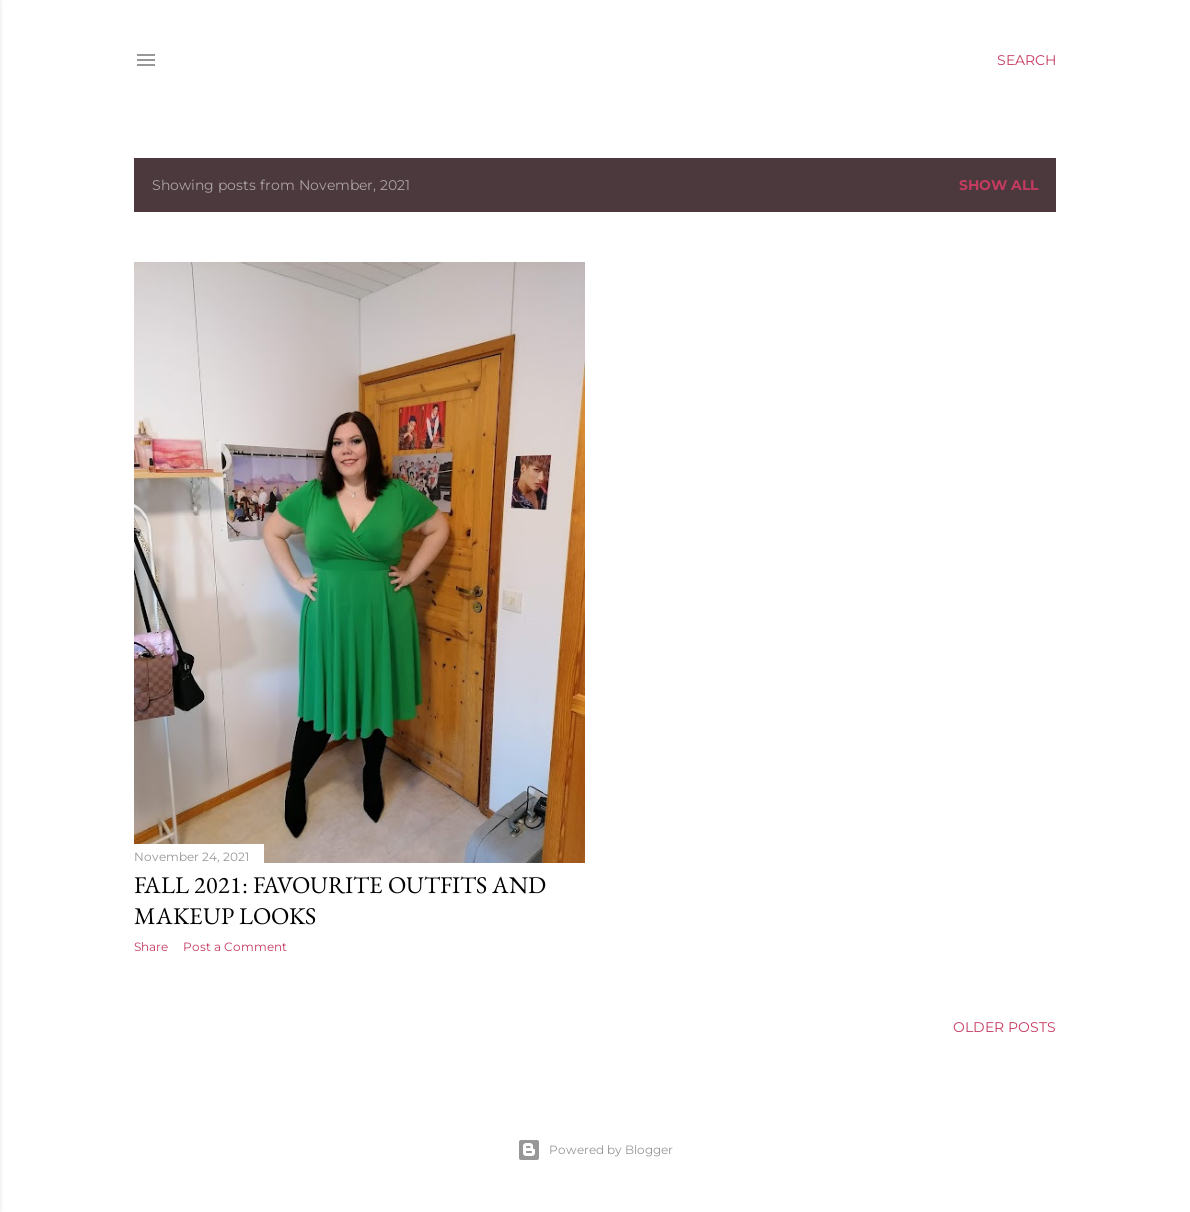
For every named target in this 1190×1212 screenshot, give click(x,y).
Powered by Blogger (595, 1150)
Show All (998, 185)
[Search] (1026, 60)
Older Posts (1004, 1027)
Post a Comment (235, 946)
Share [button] (151, 946)
